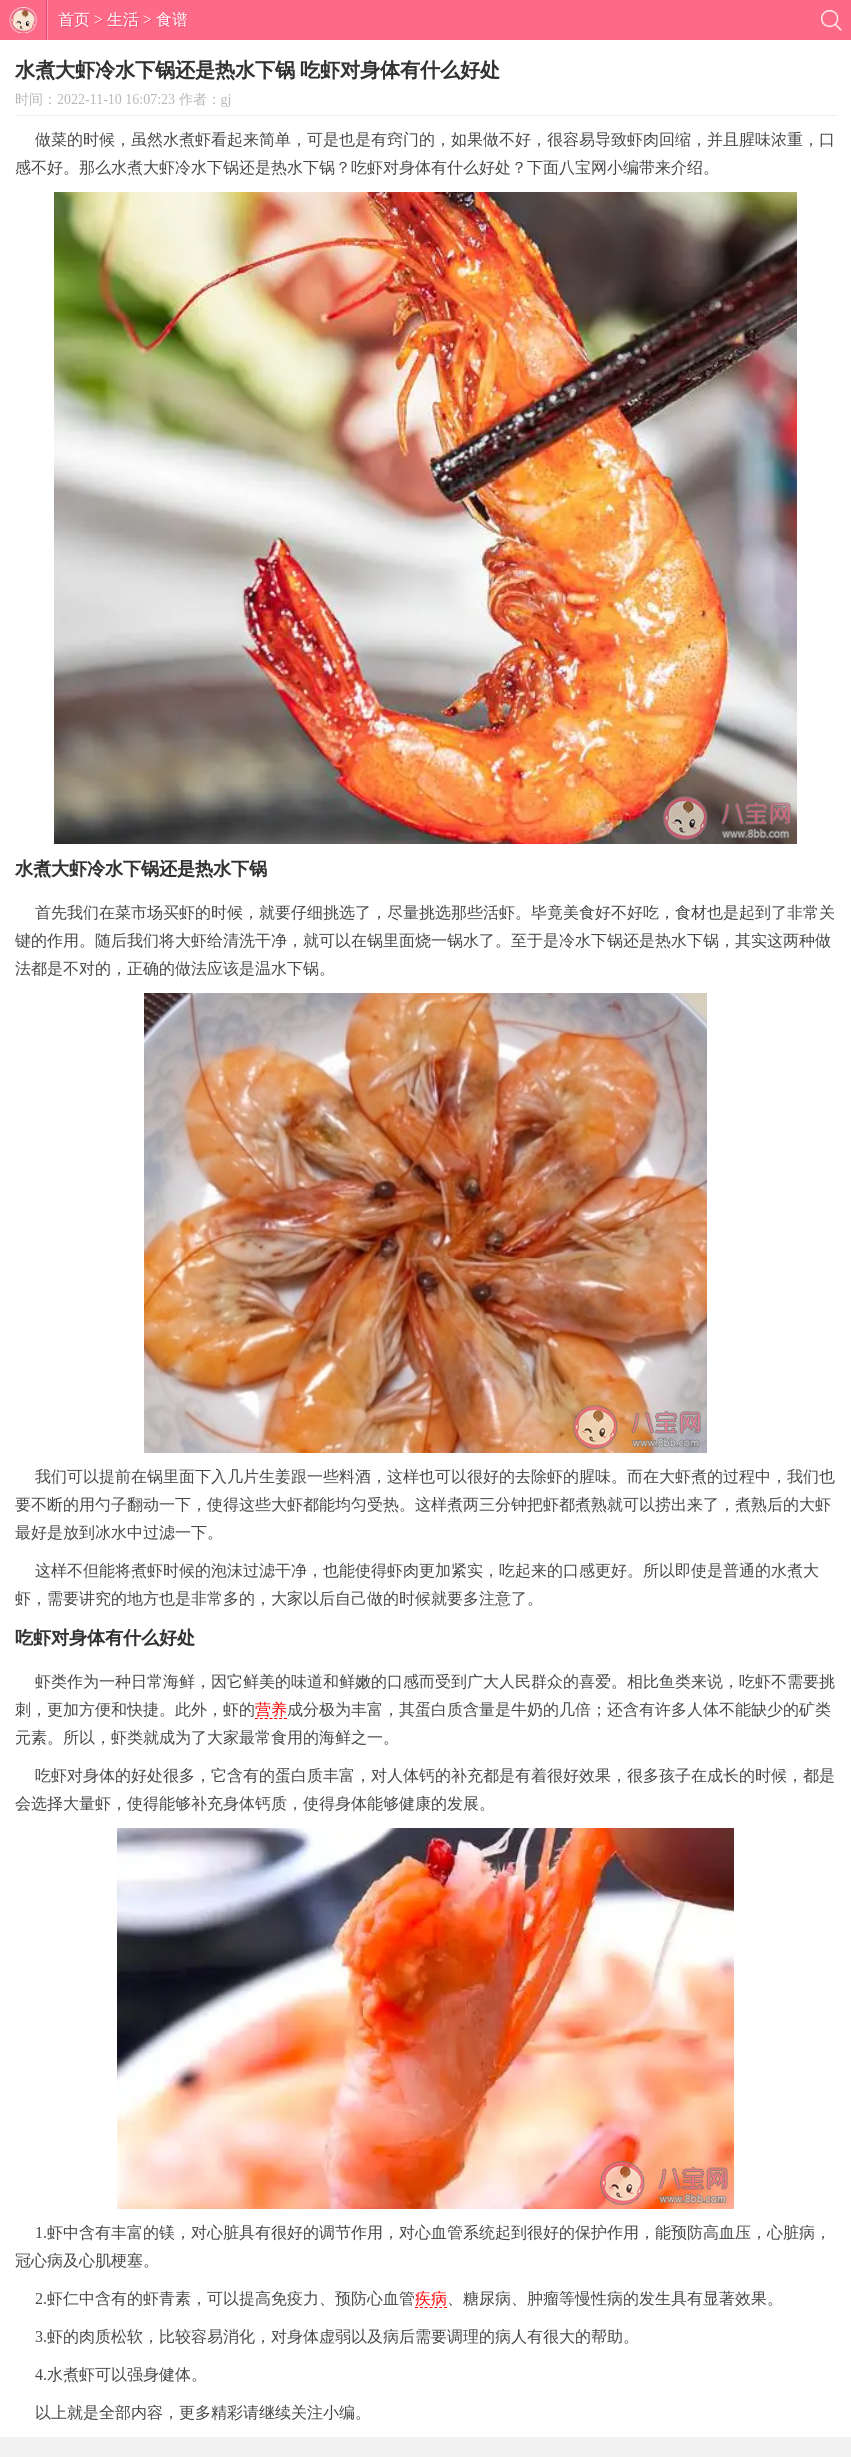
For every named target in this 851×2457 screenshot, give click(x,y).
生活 (123, 19)
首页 (74, 19)
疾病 (431, 2298)
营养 (271, 1709)
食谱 (172, 19)
